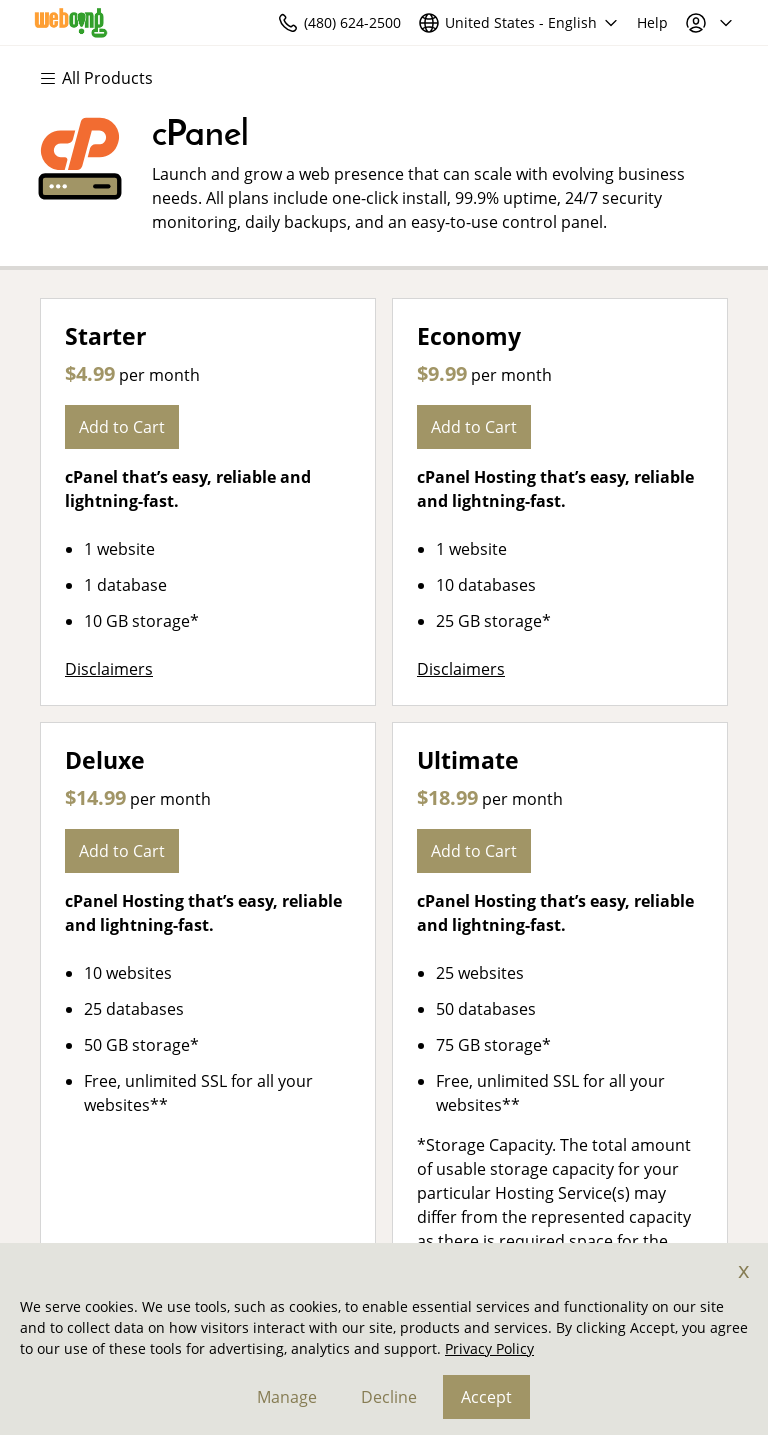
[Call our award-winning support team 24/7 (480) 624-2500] (606, 22)
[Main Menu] (106, 78)
